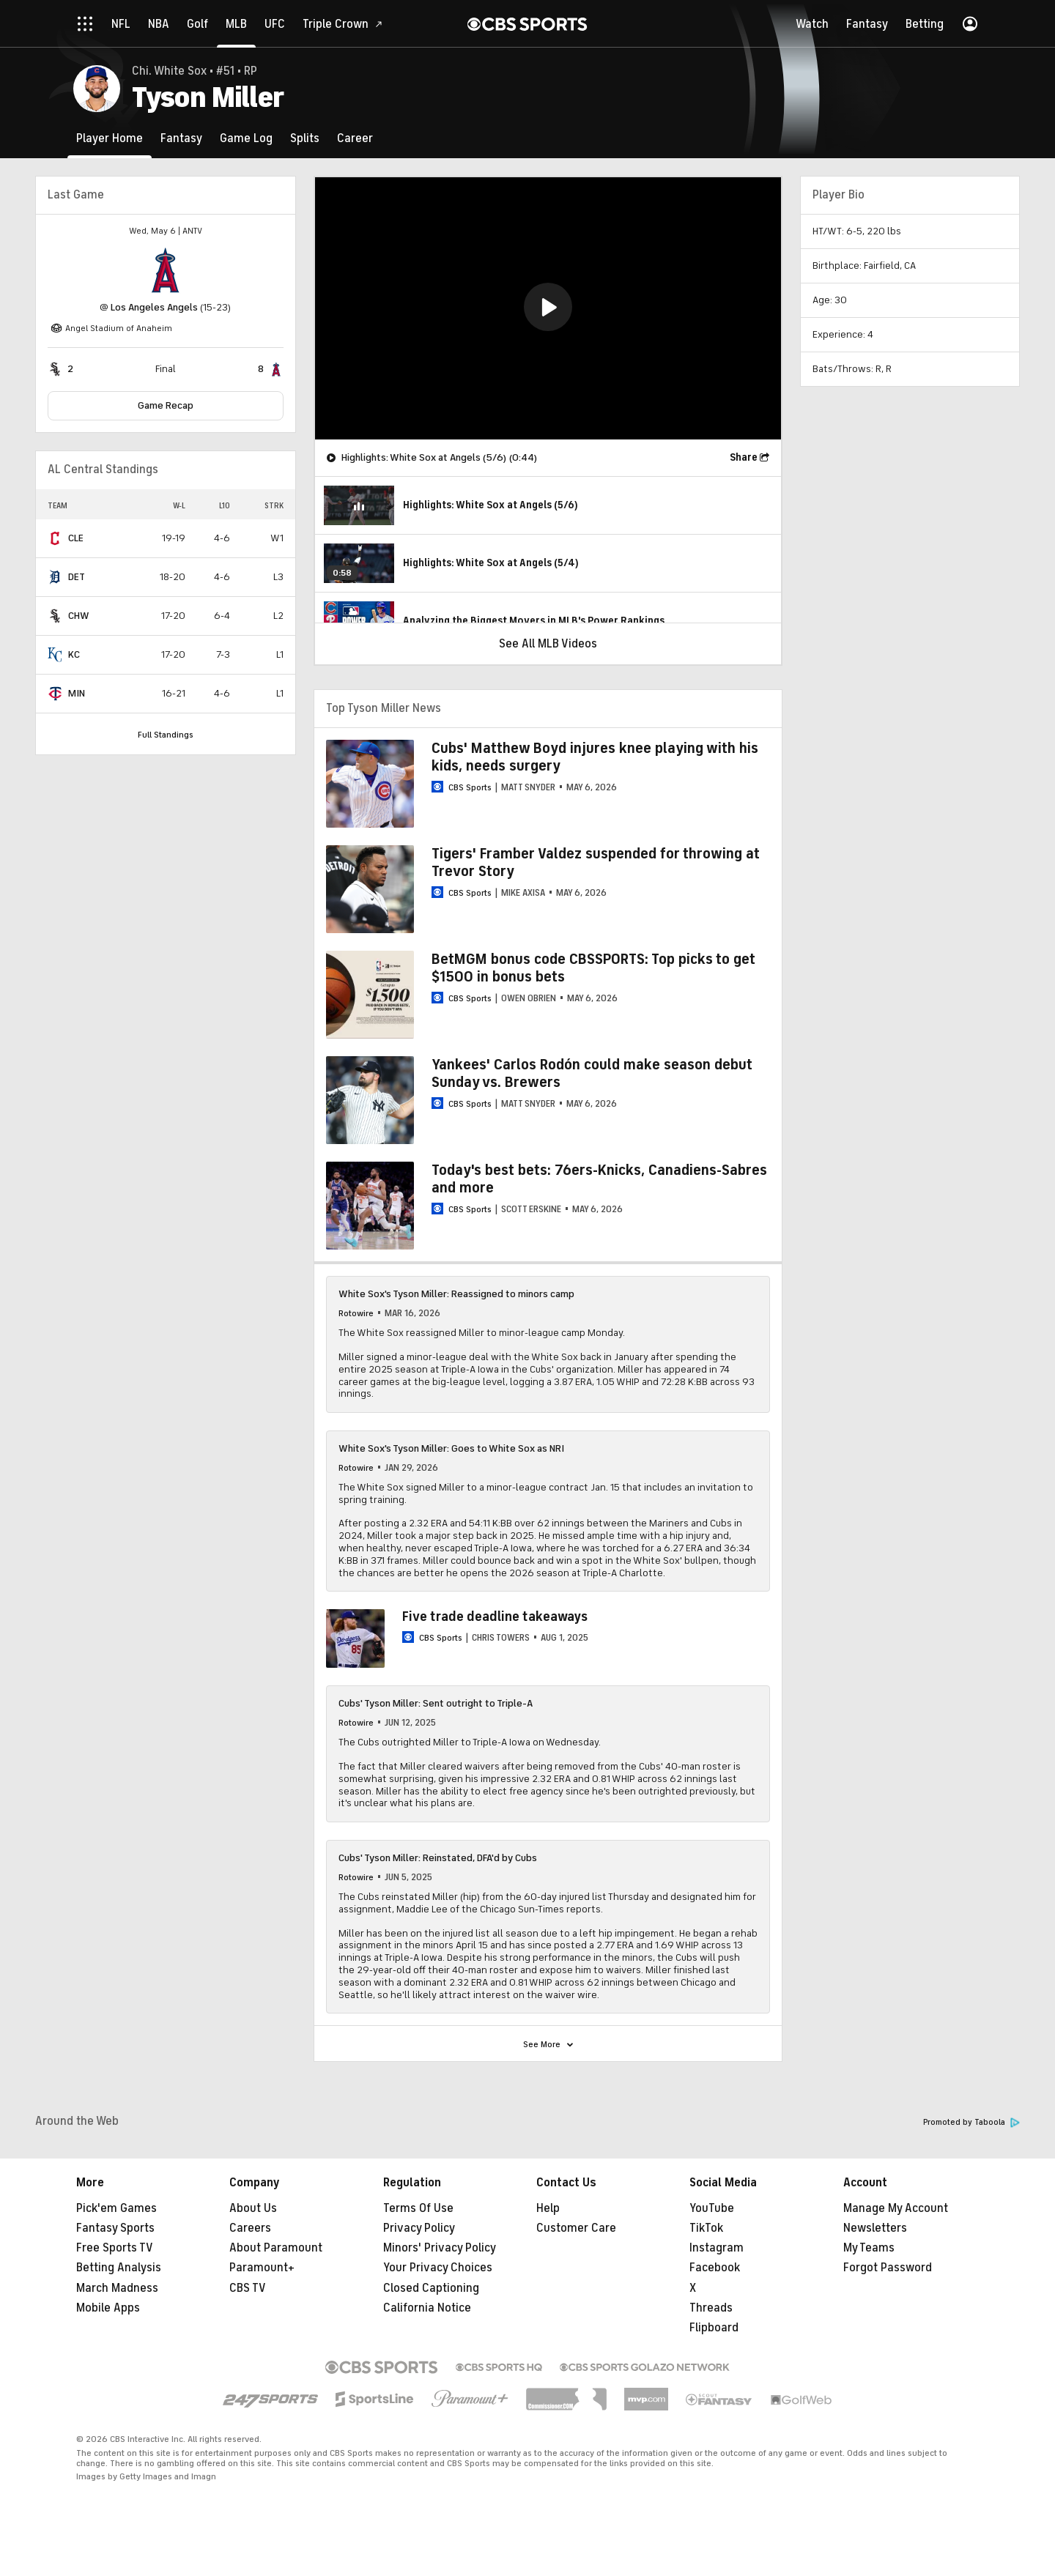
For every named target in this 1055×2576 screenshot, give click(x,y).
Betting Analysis (118, 2267)
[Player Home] (109, 138)
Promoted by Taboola (971, 2122)
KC (74, 654)
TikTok (706, 2228)
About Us (253, 2208)
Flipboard (713, 2327)
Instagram (716, 2248)
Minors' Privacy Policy (439, 2248)
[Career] (355, 138)
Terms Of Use (418, 2208)
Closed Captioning (431, 2288)
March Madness (117, 2288)
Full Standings (165, 735)
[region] (548, 308)
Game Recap (165, 405)
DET (76, 577)
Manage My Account (895, 2208)
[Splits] (304, 138)
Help (548, 2208)
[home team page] (165, 270)
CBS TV (247, 2288)
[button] (548, 307)
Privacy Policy (419, 2228)
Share (744, 457)
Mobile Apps (108, 2308)
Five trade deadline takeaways (495, 1616)
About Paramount (275, 2248)
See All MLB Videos (548, 643)
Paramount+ (262, 2267)
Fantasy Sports (115, 2228)
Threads (711, 2308)
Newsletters (875, 2228)
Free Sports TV (114, 2248)
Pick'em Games (116, 2208)
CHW (78, 615)
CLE (76, 538)
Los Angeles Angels (154, 307)
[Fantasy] (181, 138)
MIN (76, 693)
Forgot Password (887, 2267)
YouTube (711, 2208)
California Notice (427, 2308)
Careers (250, 2228)
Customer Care (576, 2228)
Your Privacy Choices (437, 2267)
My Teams (869, 2248)
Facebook (714, 2267)
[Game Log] (246, 138)
